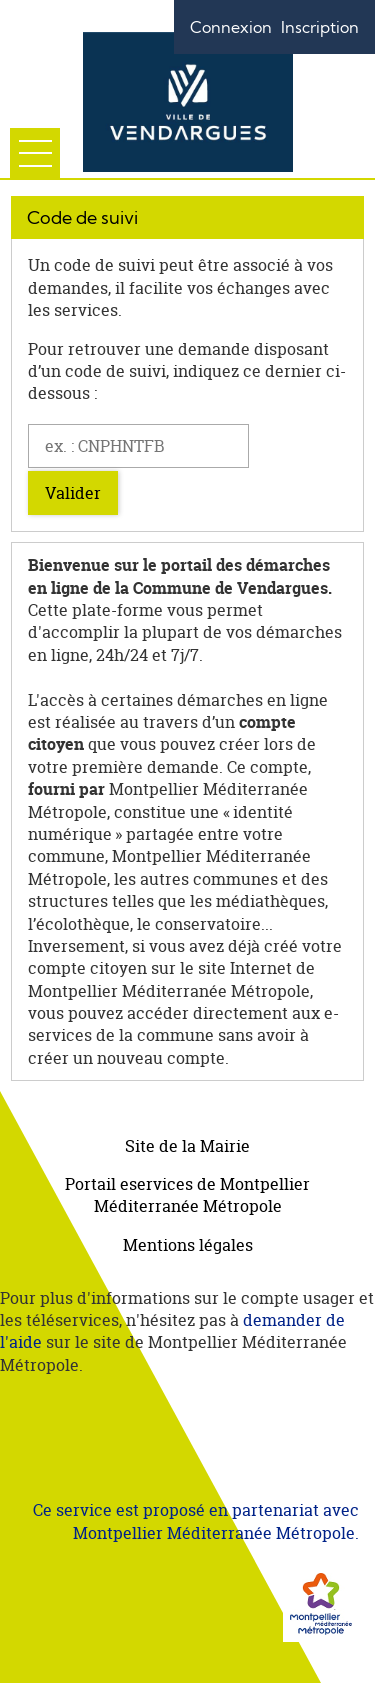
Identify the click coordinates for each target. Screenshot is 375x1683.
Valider (73, 493)
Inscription (320, 27)
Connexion (231, 27)
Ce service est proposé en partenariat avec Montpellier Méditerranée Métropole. (196, 1521)
